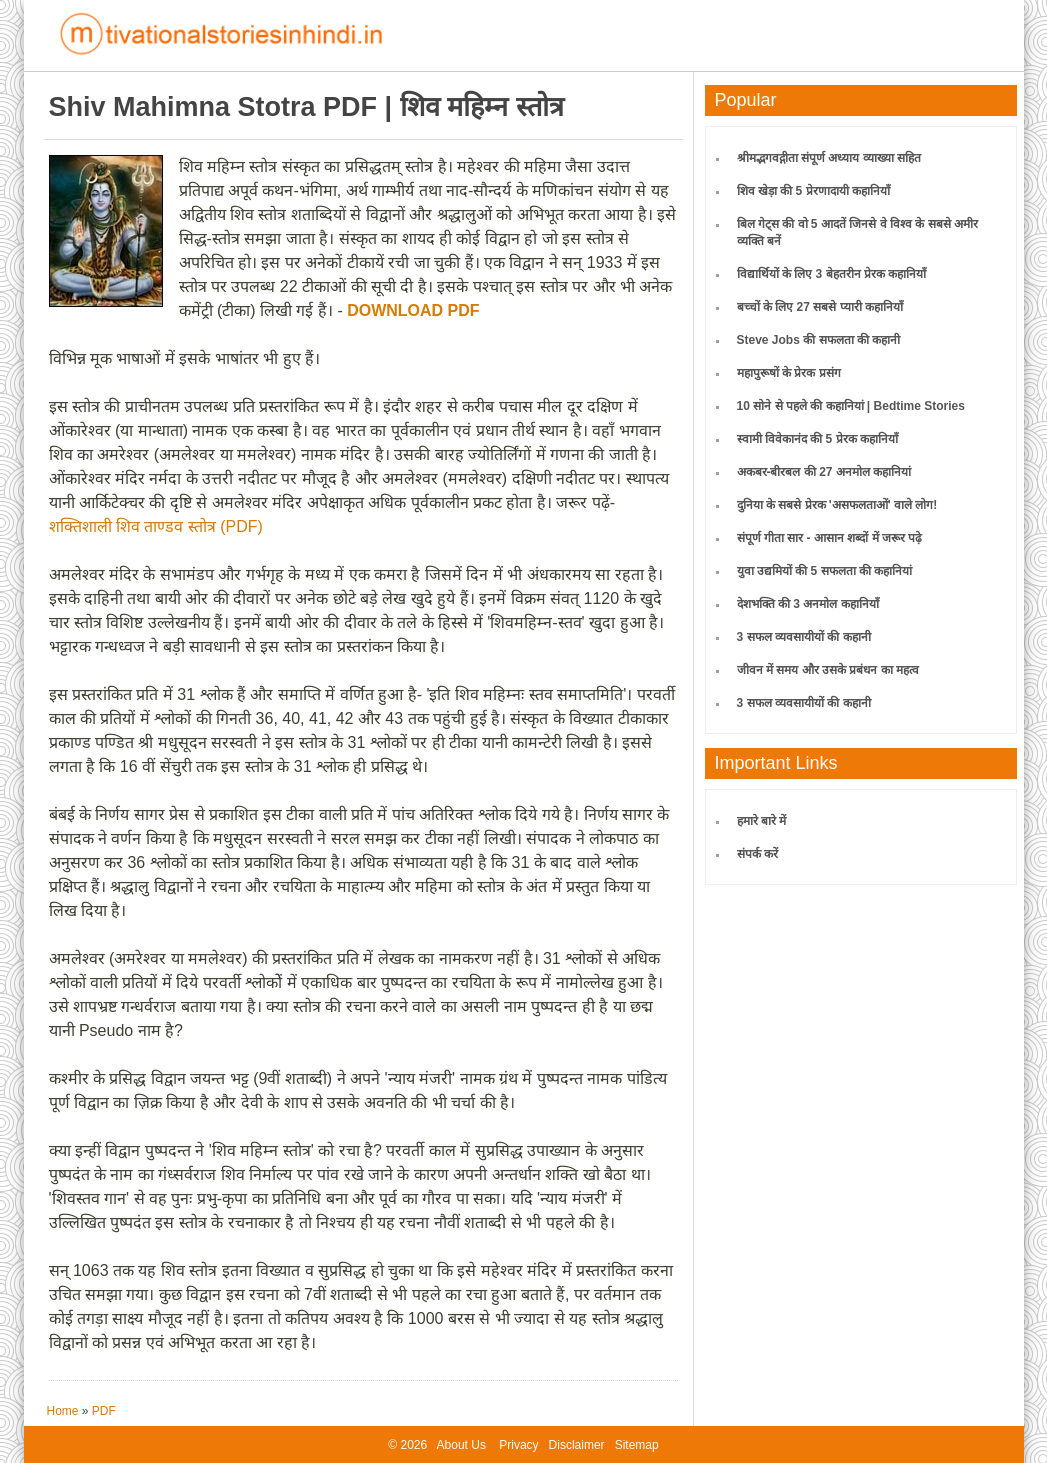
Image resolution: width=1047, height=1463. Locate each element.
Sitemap (637, 1445)
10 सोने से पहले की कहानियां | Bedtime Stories (851, 406)
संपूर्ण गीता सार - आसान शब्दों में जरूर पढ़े (830, 538)
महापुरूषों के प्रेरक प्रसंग (789, 373)
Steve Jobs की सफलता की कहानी (819, 340)
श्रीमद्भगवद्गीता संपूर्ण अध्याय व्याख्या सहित (829, 158)
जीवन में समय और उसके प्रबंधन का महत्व (828, 670)
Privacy (518, 1445)
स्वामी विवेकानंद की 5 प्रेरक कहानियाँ (817, 439)
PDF (104, 1411)
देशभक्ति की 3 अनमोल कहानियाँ (808, 604)
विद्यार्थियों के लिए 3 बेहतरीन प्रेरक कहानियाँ (832, 274)
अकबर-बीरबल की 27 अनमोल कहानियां (824, 472)
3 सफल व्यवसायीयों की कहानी (804, 637)
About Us (461, 1445)
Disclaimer (577, 1445)
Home (63, 1411)
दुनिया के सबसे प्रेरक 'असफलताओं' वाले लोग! (837, 505)
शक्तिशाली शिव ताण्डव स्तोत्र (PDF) (156, 526)
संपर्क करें (757, 854)
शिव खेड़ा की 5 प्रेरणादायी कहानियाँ (813, 191)
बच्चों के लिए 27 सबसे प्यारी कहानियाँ (820, 307)
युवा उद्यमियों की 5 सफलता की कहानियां (825, 571)
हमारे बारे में (762, 821)
